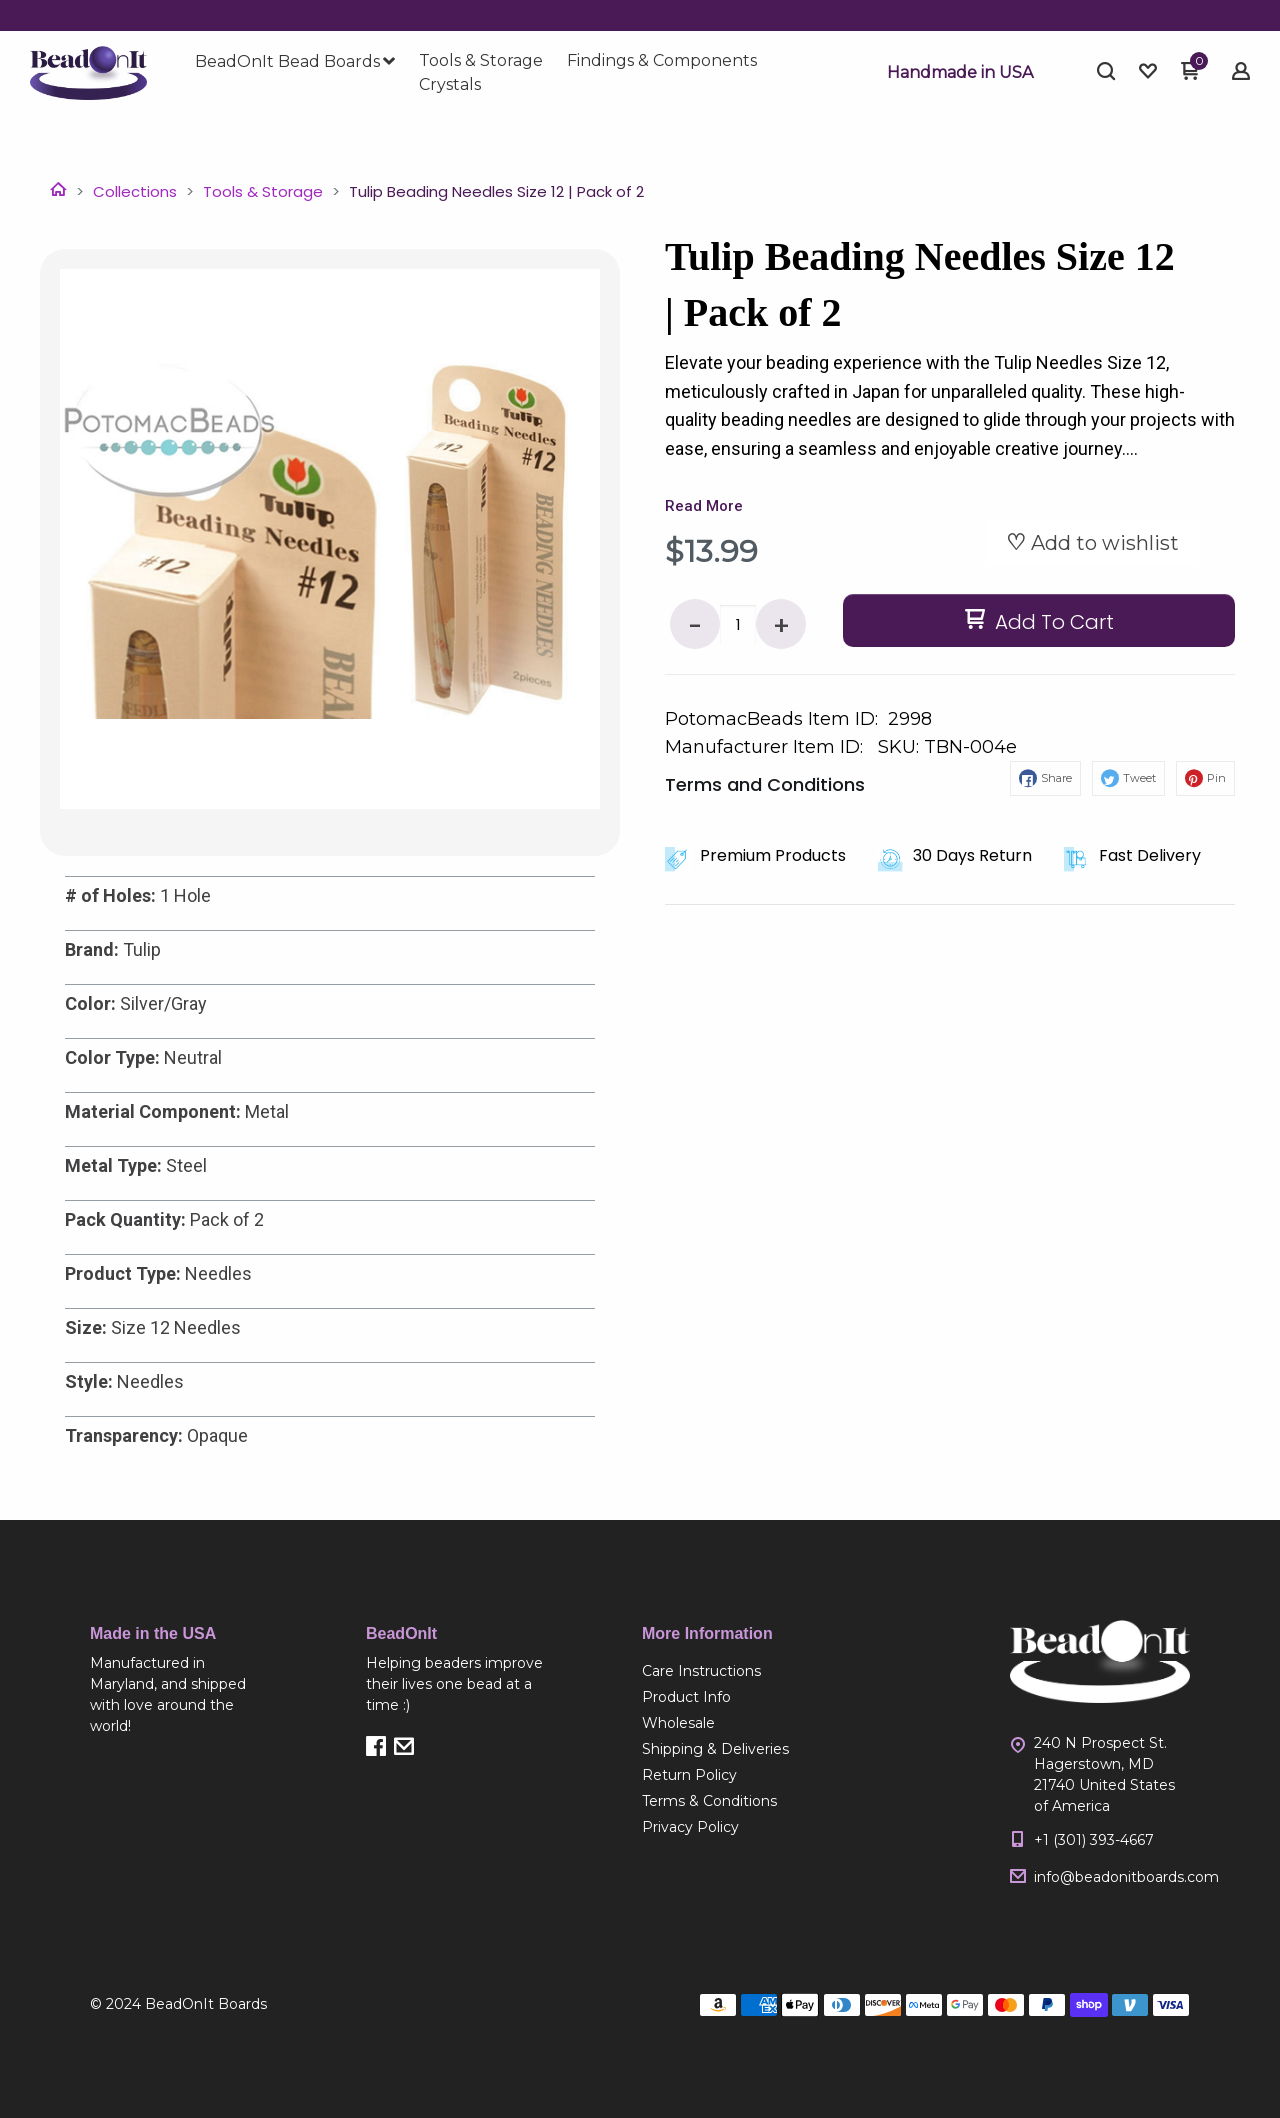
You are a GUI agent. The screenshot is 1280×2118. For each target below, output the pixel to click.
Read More (704, 506)
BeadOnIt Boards (206, 2004)
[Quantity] (738, 624)
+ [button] (781, 626)
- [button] (695, 626)
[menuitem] (295, 62)
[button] (960, 73)
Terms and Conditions (765, 784)
